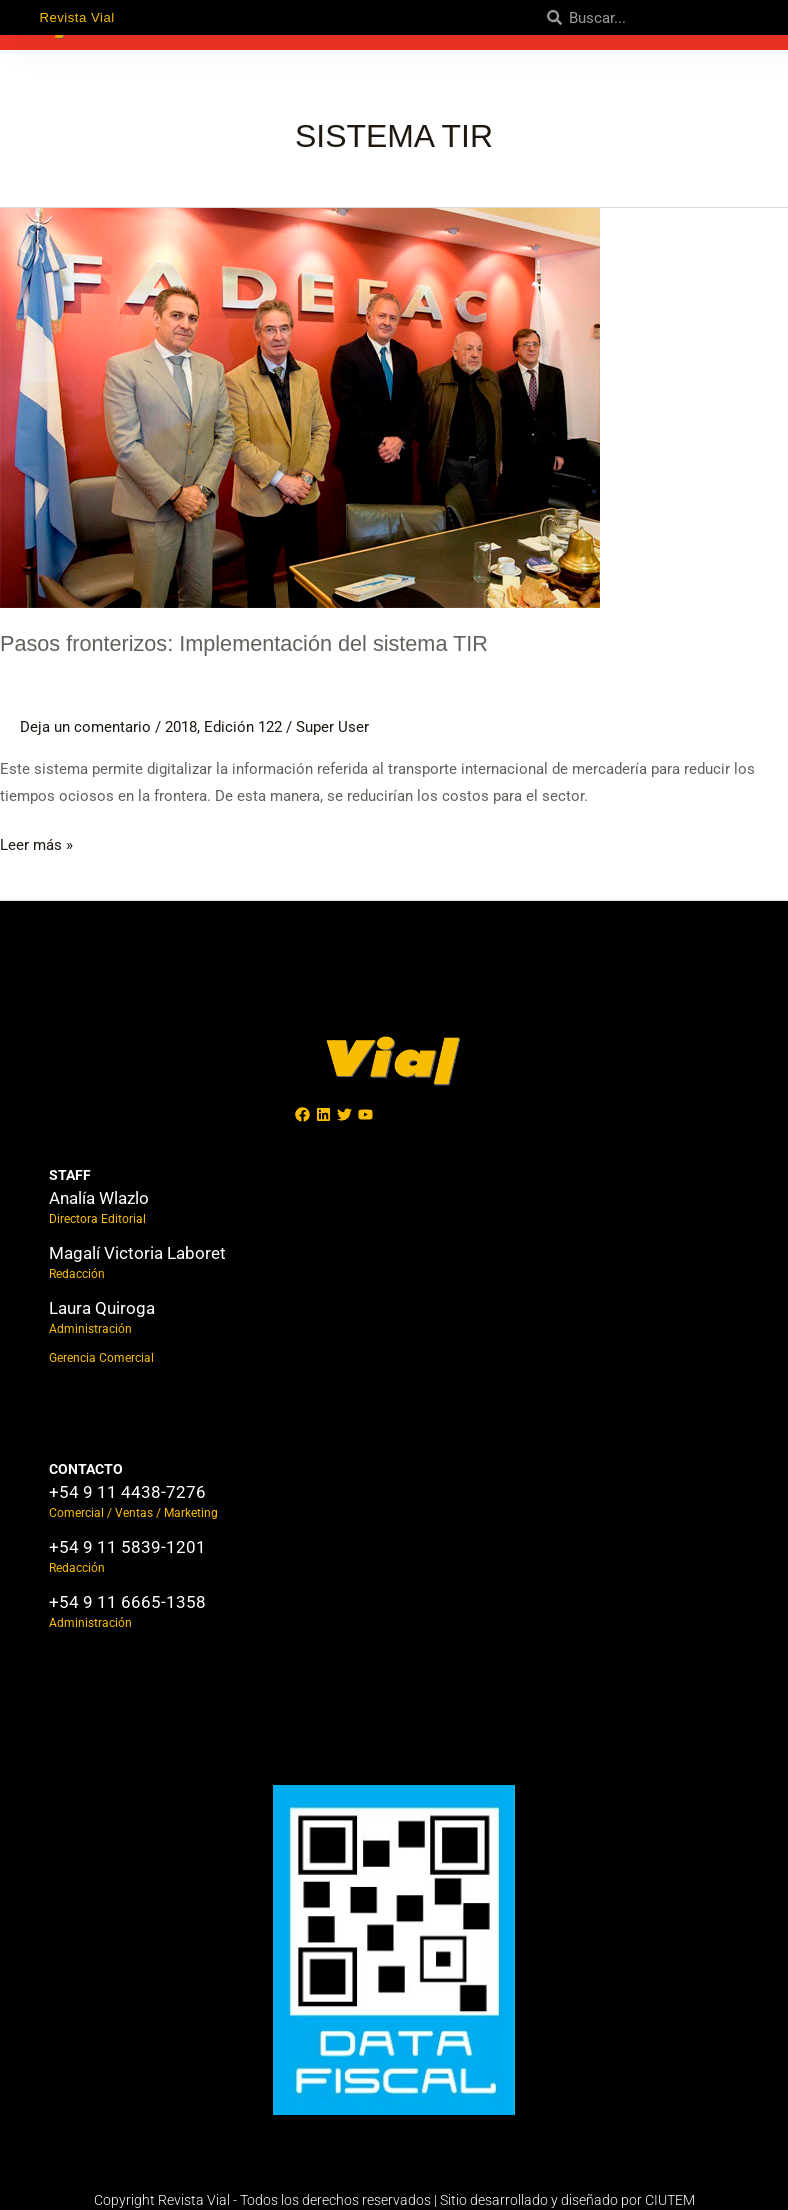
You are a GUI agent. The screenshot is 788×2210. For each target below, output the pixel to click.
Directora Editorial (97, 1219)
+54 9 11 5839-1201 (127, 1547)
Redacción (77, 1274)
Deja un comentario (85, 727)
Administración (90, 1329)
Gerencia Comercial (101, 1358)
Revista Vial (79, 17)
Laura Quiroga (102, 1308)
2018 (181, 727)
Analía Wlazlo (99, 1198)
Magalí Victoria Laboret (137, 1253)
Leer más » (36, 843)
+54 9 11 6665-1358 (127, 1602)
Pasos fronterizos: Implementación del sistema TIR (257, 643)
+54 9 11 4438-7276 (127, 1492)
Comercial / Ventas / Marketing (133, 1513)
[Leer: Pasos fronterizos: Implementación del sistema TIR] (300, 406)
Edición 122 (243, 727)
